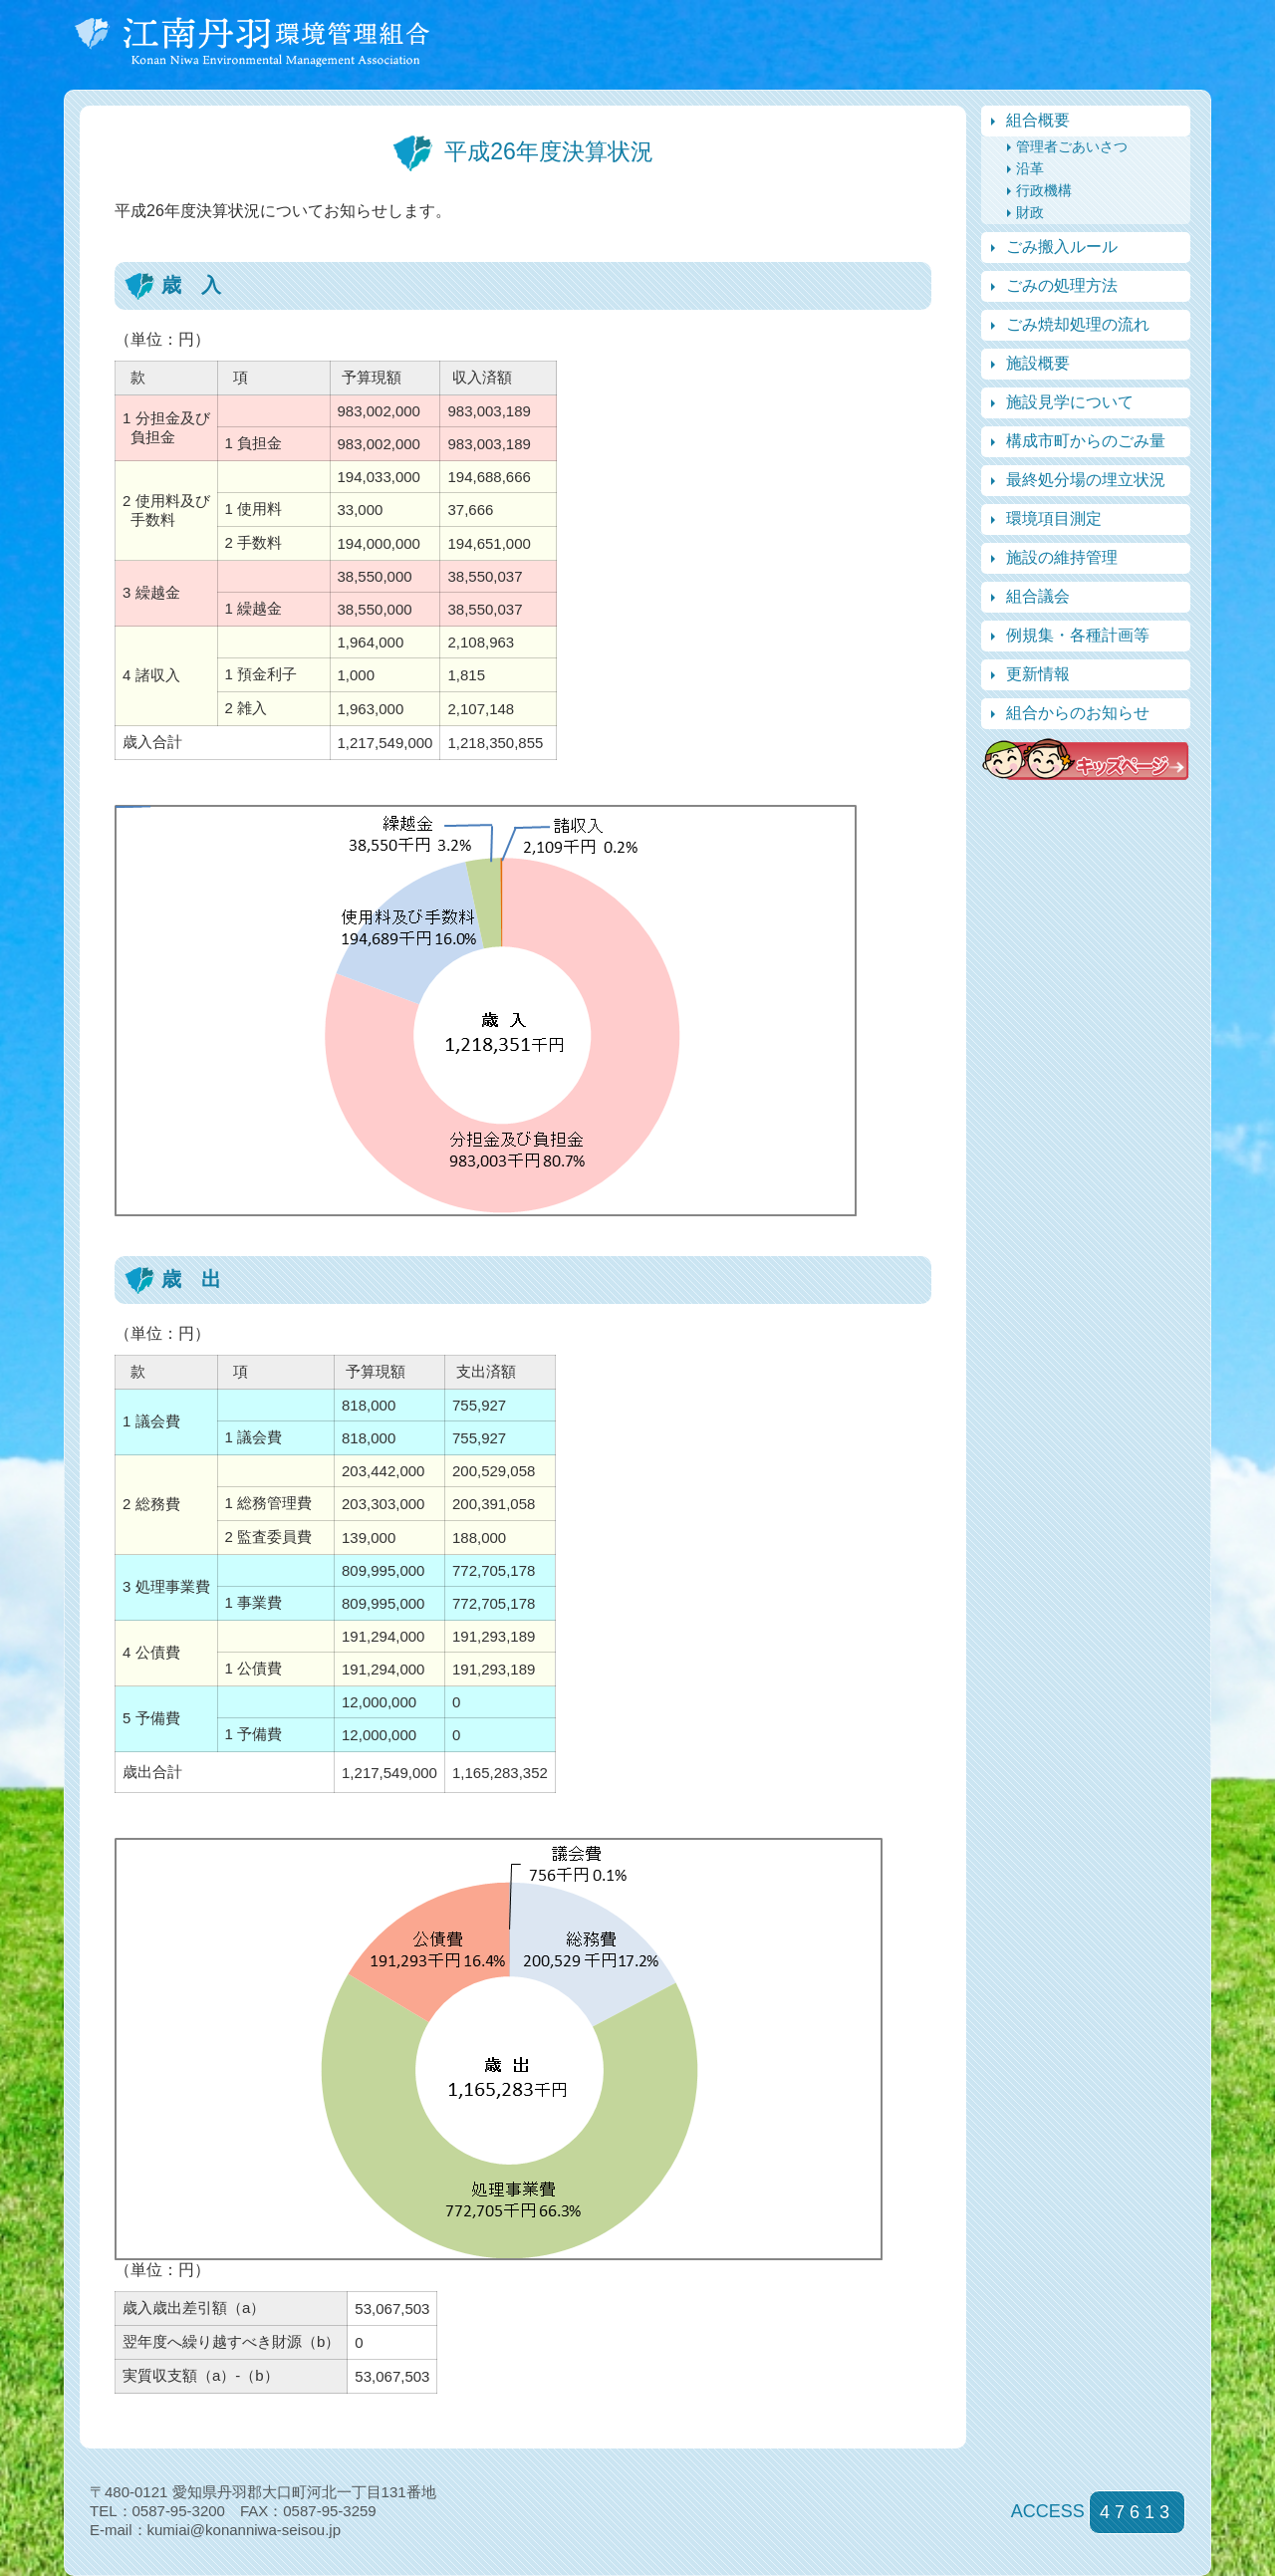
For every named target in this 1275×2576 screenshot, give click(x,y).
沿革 (1030, 168)
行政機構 (1044, 190)
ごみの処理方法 (1062, 285)
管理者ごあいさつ (1072, 146)
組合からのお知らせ (1077, 712)
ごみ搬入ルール (1062, 246)
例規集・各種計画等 (1077, 635)
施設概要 (1038, 363)
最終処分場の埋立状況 (1085, 479)
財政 (1030, 212)
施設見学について (1070, 401)
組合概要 (1038, 120)
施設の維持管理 (1062, 557)
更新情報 (1038, 673)
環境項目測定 (1054, 518)
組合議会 (1038, 596)
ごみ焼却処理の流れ (1077, 324)
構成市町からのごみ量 (1085, 440)
